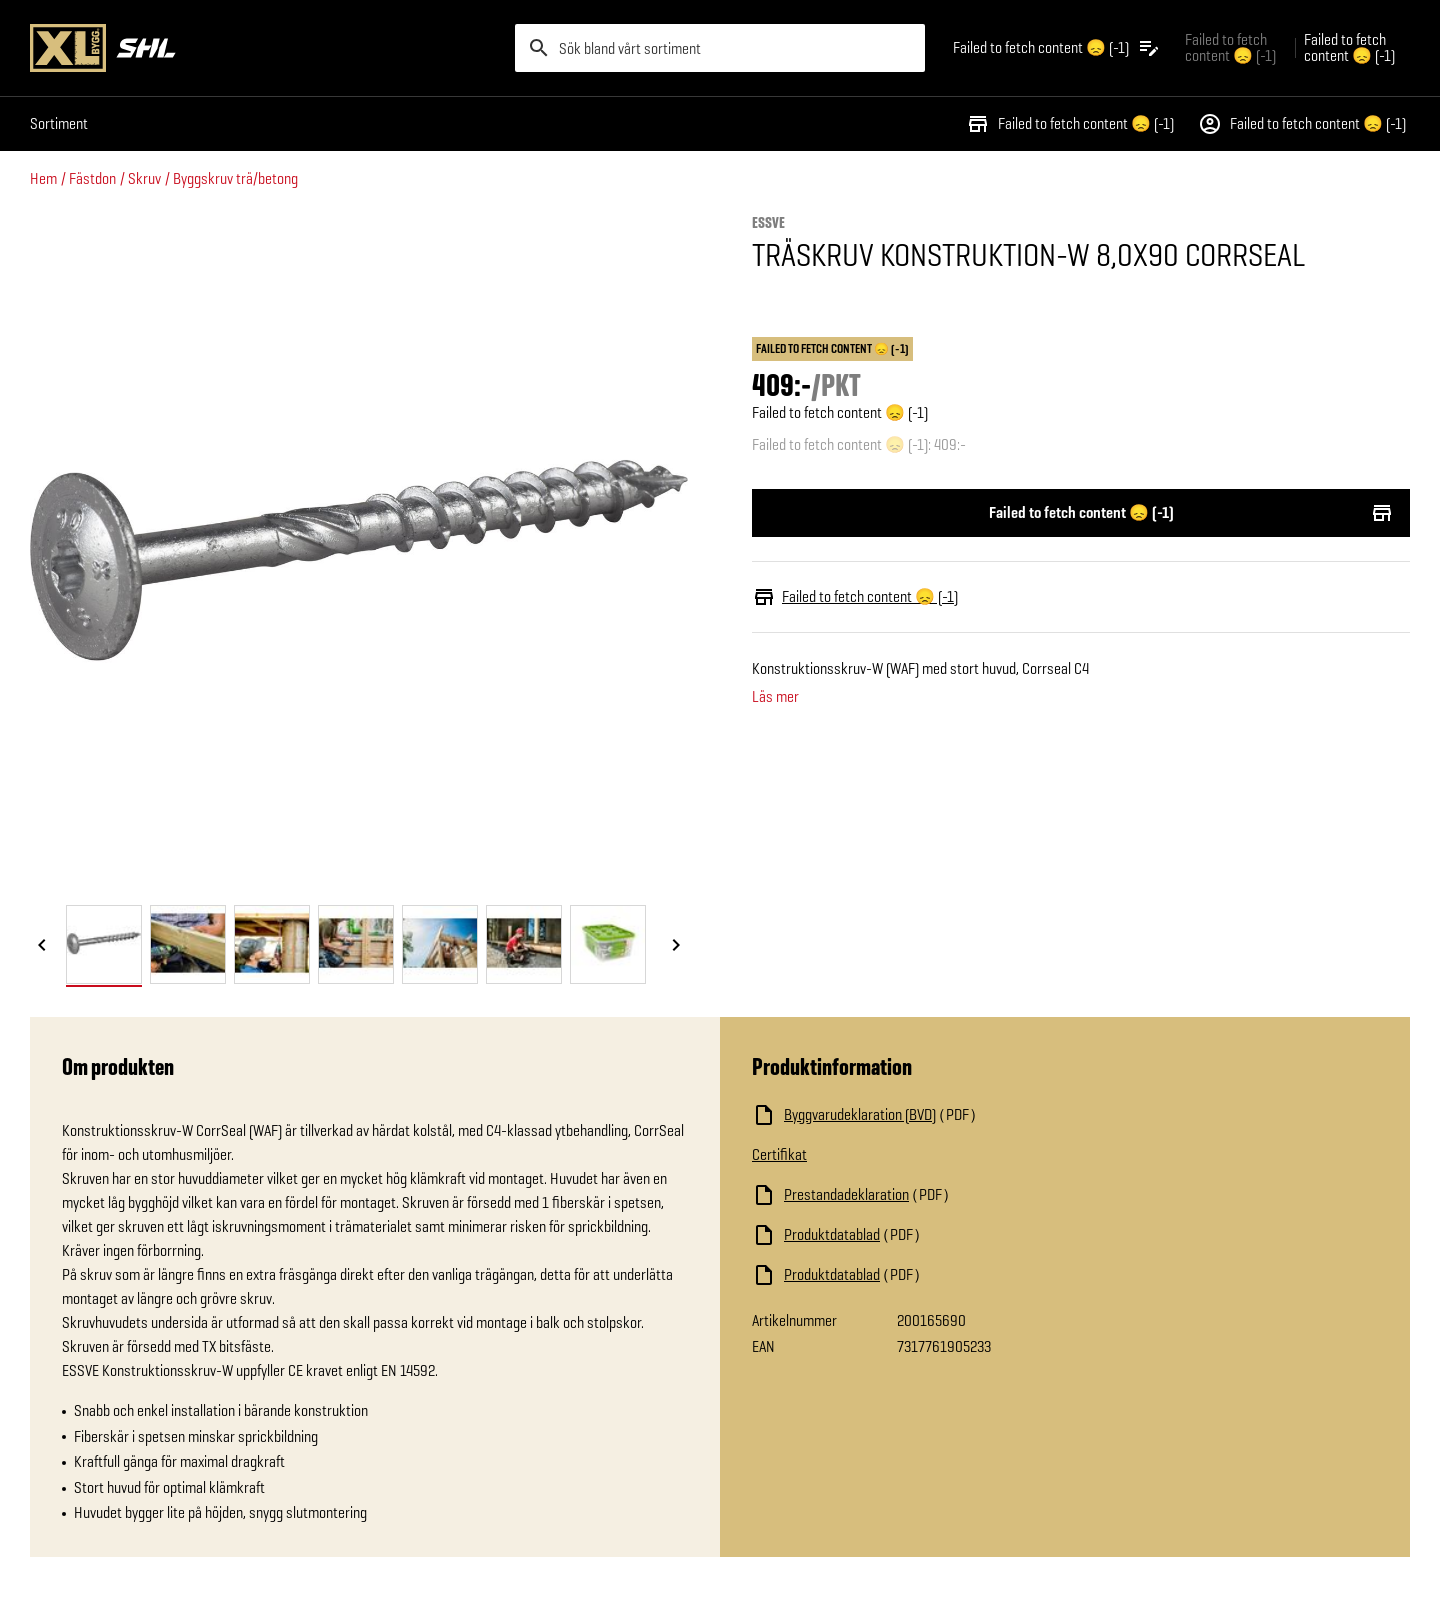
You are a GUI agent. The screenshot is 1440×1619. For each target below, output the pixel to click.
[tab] (104, 944)
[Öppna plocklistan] (1057, 48)
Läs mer (775, 697)
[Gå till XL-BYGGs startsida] (264, 48)
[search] (720, 48)
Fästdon (92, 178)
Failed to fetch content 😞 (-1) (1070, 124)
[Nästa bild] (676, 946)
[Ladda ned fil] (952, 1115)
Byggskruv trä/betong (235, 178)
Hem (43, 178)
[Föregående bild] (42, 946)
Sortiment (59, 123)
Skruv (144, 178)
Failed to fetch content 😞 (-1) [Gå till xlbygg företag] (1230, 47)
